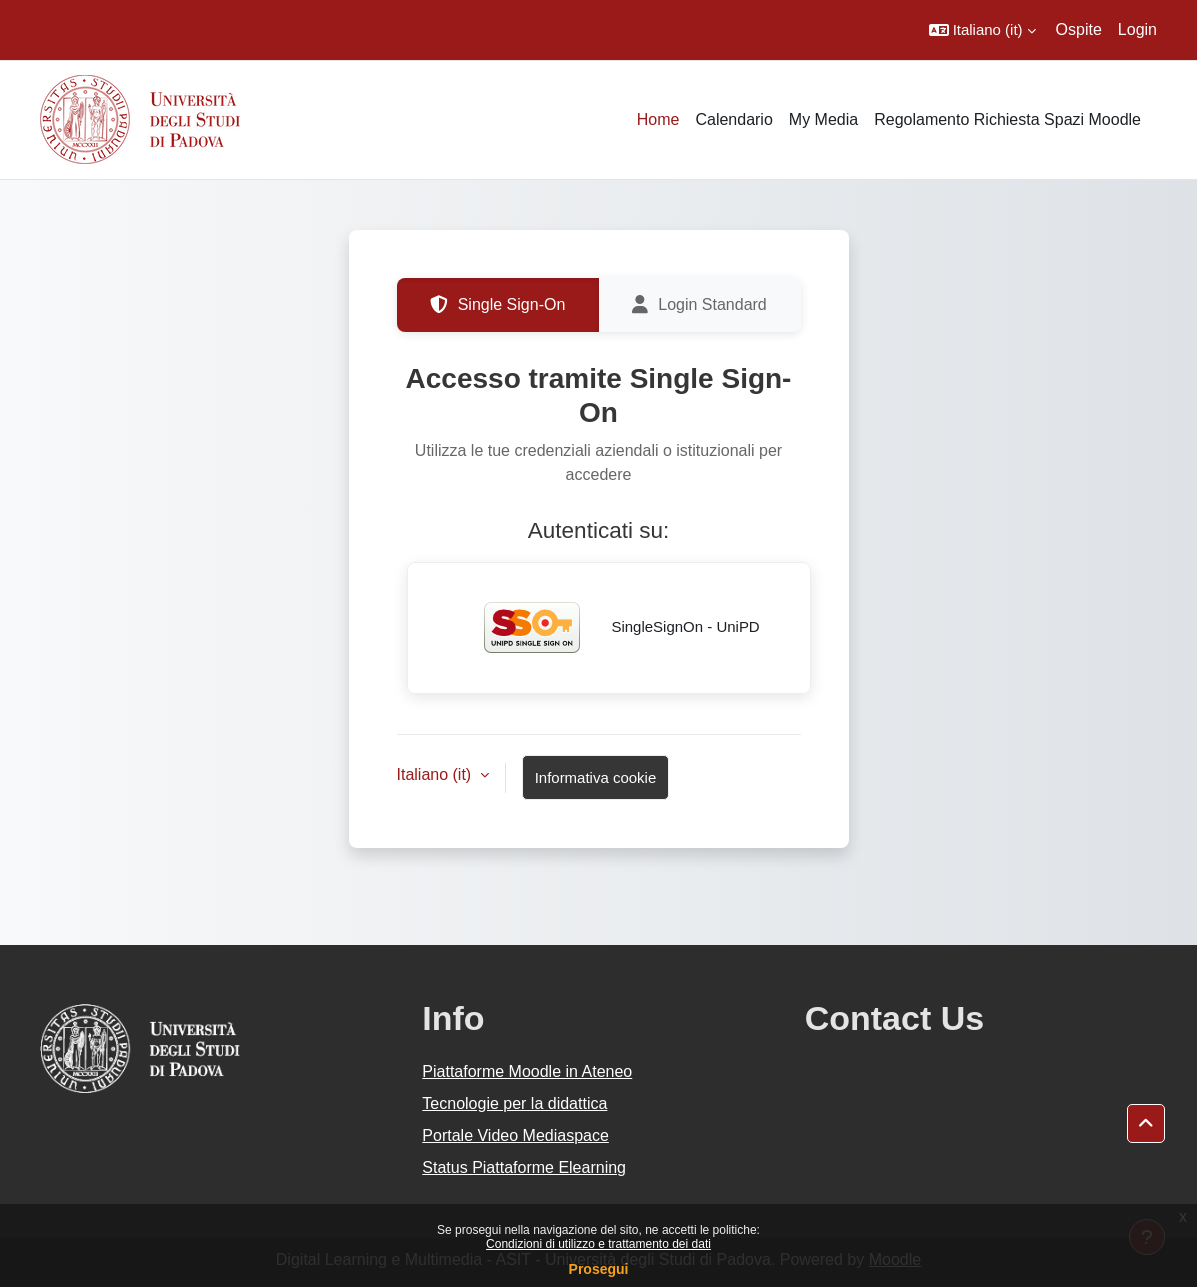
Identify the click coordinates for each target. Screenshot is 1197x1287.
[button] (982, 30)
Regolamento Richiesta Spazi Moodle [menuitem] (1007, 119)
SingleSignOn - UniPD (608, 628)
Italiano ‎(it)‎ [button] (436, 774)
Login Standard (699, 305)
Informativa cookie (596, 777)
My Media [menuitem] (823, 119)
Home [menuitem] (658, 119)
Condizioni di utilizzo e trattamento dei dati (598, 1244)
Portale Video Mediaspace (515, 1135)
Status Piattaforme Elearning (524, 1167)
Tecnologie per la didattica (514, 1103)
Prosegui (599, 1269)
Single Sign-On (498, 305)
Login (1137, 29)
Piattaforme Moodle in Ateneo (527, 1071)
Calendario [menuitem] (733, 119)
